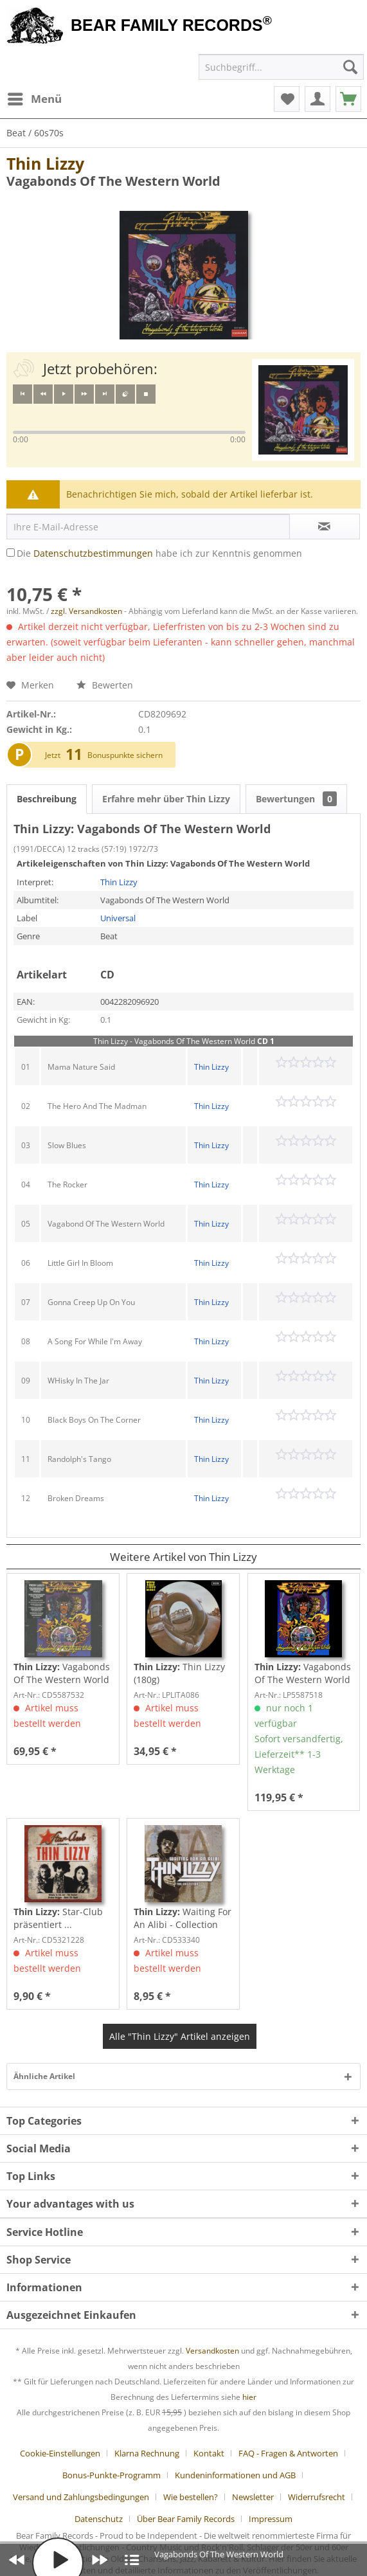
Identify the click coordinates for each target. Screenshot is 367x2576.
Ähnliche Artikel (44, 2076)
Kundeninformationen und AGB (235, 2475)
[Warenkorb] (348, 99)
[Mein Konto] (317, 99)
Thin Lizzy (45, 163)
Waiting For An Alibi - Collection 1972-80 (182, 1918)
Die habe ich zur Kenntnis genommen (159, 553)
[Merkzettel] (287, 99)
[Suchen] (350, 67)
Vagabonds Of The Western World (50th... (303, 1673)
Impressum (270, 2519)
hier (249, 2396)
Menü (35, 97)
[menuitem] (34, 99)
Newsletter (253, 2497)
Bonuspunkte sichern (125, 755)
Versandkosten (212, 2350)
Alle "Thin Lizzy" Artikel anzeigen (179, 2036)
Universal (118, 918)
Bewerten (104, 685)
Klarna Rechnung (146, 2453)
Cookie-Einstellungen (60, 2453)
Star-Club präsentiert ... (58, 1918)
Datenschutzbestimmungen (93, 553)
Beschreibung (46, 799)
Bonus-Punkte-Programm (111, 2475)
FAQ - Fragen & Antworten (288, 2453)
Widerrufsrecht (316, 2497)
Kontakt (208, 2453)
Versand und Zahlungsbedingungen (81, 2497)
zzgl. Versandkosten (86, 611)
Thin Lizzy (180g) (179, 1673)
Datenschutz (99, 2519)
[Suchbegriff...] (281, 67)
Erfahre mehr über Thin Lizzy (166, 799)
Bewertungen (296, 798)
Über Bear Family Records (186, 2519)
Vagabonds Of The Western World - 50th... (61, 1673)
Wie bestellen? (190, 2497)
